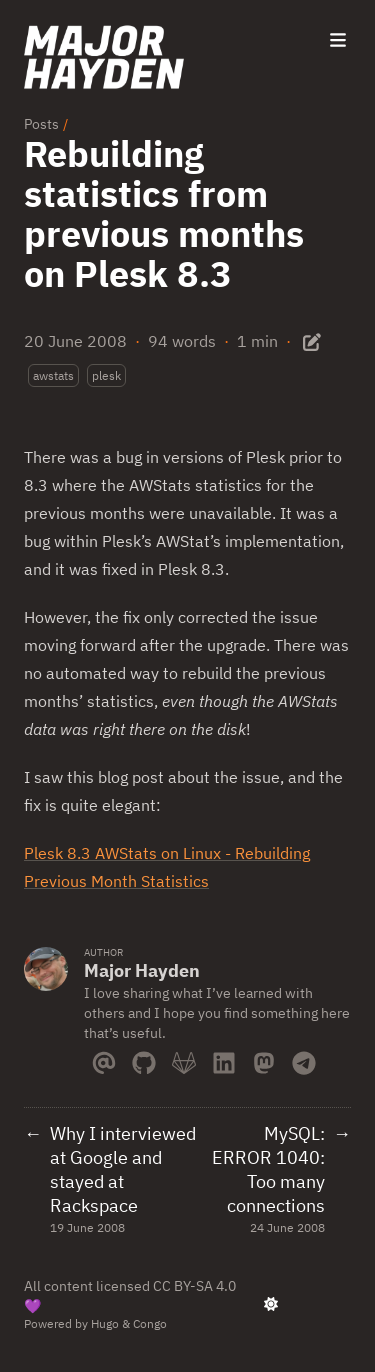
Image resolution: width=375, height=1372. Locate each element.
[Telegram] (304, 1059)
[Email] (104, 1059)
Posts (41, 124)
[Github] (144, 1059)
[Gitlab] (184, 1059)
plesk (106, 375)
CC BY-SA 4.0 (194, 1286)
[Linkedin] (224, 1059)
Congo (150, 1323)
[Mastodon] (264, 1059)
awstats (53, 375)
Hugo (105, 1323)
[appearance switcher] (271, 1304)
